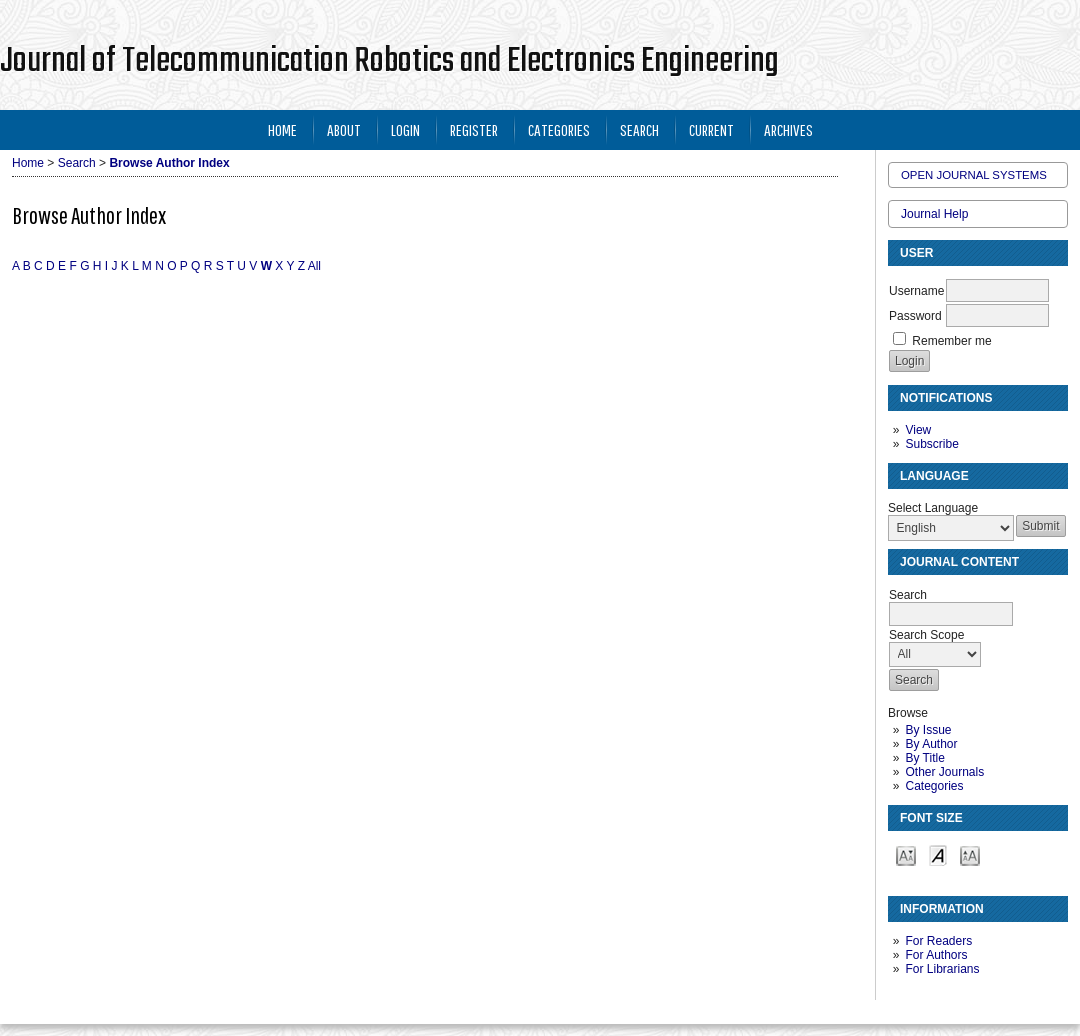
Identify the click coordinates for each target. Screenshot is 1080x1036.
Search (639, 129)
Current (711, 129)
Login (405, 129)
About (344, 129)
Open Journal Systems (974, 175)
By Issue (928, 730)
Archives (788, 129)
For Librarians (942, 969)
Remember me (951, 341)
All (314, 266)
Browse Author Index (169, 163)
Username (916, 291)
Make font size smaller (906, 854)
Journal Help (934, 214)
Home (282, 129)
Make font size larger (970, 854)
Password (915, 316)
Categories (934, 786)
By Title (924, 758)
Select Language (933, 508)
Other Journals (944, 772)
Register (474, 129)
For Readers (938, 941)
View (918, 430)
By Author (931, 744)
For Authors (936, 955)
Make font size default (938, 854)
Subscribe (931, 444)
